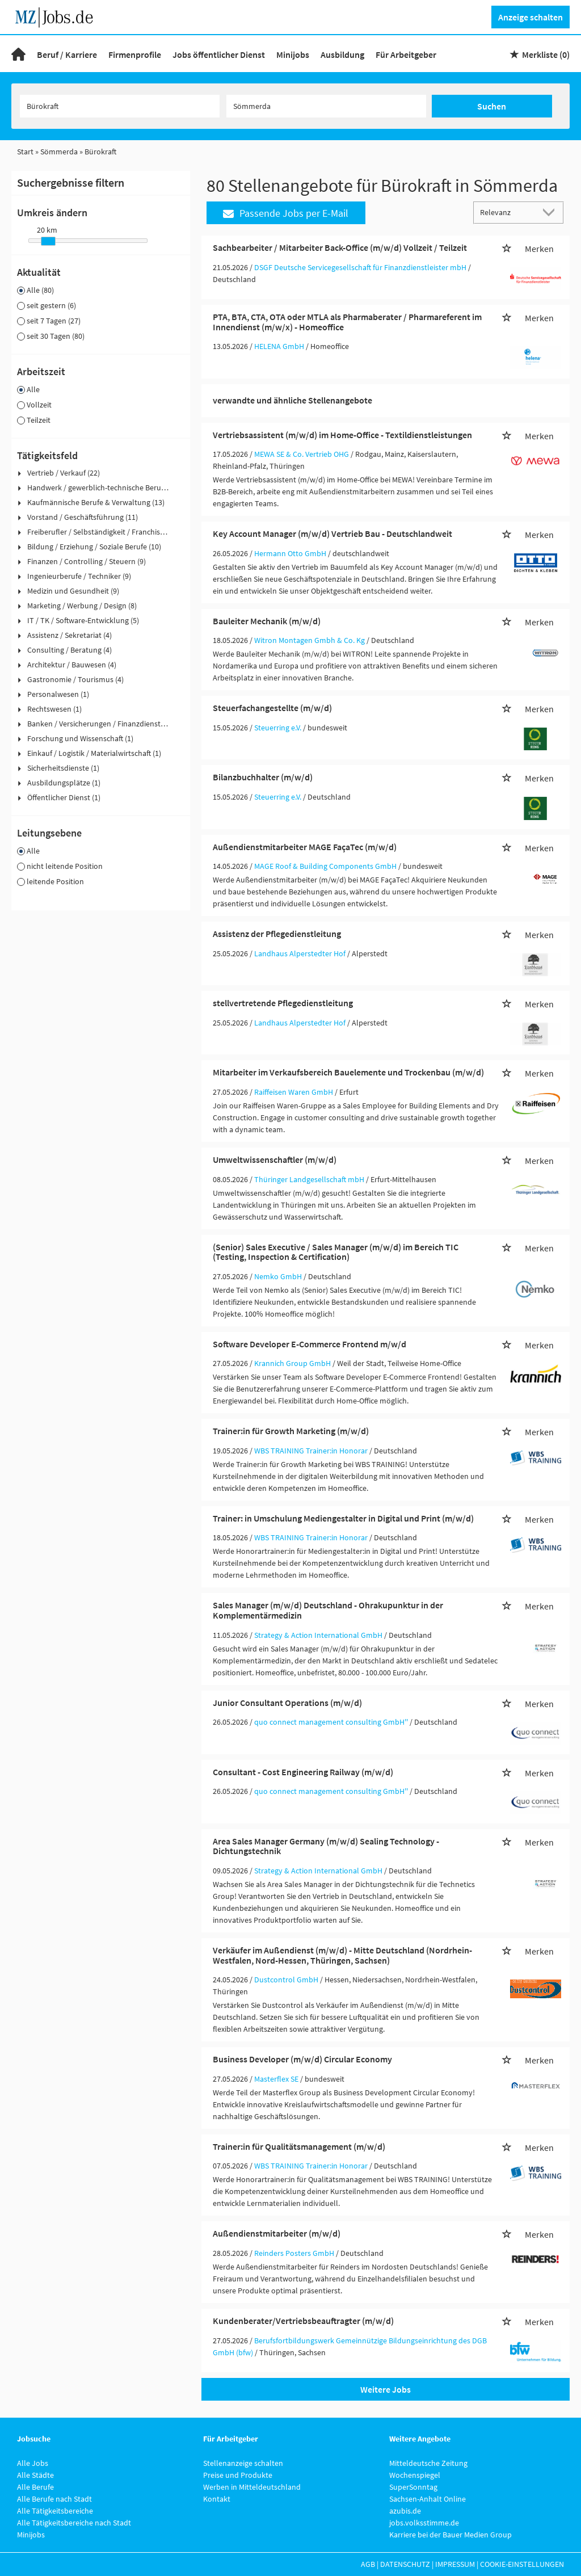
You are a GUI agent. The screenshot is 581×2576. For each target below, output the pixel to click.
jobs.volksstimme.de (424, 2523)
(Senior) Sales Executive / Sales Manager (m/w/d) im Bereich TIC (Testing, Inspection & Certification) (335, 1252)
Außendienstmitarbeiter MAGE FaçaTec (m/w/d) (305, 846)
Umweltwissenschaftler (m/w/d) (274, 1159)
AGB (368, 2564)
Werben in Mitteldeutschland (252, 2487)
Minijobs (292, 54)
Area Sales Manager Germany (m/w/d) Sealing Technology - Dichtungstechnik (326, 1846)
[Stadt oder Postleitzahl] (326, 106)
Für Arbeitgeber (406, 54)
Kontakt (216, 2499)
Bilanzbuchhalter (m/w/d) (263, 777)
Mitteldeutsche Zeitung (428, 2463)
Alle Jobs (32, 2463)
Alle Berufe (35, 2487)
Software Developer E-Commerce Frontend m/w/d (309, 1344)
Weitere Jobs (385, 2389)
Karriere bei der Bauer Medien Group (450, 2534)
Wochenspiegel (414, 2475)
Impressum (455, 2564)
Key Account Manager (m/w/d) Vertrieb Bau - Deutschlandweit (332, 533)
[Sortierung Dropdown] (551, 212)
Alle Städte (35, 2475)
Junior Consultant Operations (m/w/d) (287, 1702)
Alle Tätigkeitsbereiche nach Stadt (74, 2523)
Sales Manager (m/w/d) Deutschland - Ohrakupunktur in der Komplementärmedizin (328, 1610)
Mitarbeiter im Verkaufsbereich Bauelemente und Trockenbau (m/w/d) (348, 1072)
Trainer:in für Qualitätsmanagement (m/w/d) (299, 2146)
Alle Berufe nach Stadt (54, 2499)
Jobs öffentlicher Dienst (218, 54)
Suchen (491, 106)
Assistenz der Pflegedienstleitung (277, 933)
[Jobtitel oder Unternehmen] (120, 106)
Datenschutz (405, 2564)
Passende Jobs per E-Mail (285, 213)
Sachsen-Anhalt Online (427, 2499)
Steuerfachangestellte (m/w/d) (272, 707)
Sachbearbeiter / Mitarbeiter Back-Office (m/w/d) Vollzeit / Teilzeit (340, 247)
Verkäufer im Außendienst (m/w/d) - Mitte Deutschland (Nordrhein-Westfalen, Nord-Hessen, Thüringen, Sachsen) (342, 1955)
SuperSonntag (413, 2487)
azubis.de (405, 2511)
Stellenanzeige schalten (243, 2463)
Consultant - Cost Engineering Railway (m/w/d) (303, 1771)
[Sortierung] (507, 212)
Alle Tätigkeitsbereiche (55, 2511)
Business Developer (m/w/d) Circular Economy (302, 2059)
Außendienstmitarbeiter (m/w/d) (276, 2233)
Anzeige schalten (530, 17)
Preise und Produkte (237, 2475)
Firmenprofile (134, 54)
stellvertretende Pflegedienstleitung (283, 1002)
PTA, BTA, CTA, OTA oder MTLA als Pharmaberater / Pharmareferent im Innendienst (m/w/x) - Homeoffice (347, 322)
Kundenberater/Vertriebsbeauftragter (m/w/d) (303, 2320)
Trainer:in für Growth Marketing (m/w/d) (291, 1430)
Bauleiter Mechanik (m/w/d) (267, 621)
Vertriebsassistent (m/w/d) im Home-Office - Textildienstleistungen (342, 434)
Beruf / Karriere (67, 54)
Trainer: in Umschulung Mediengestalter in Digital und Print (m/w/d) (343, 1518)
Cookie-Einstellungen (522, 2564)
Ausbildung (342, 54)
